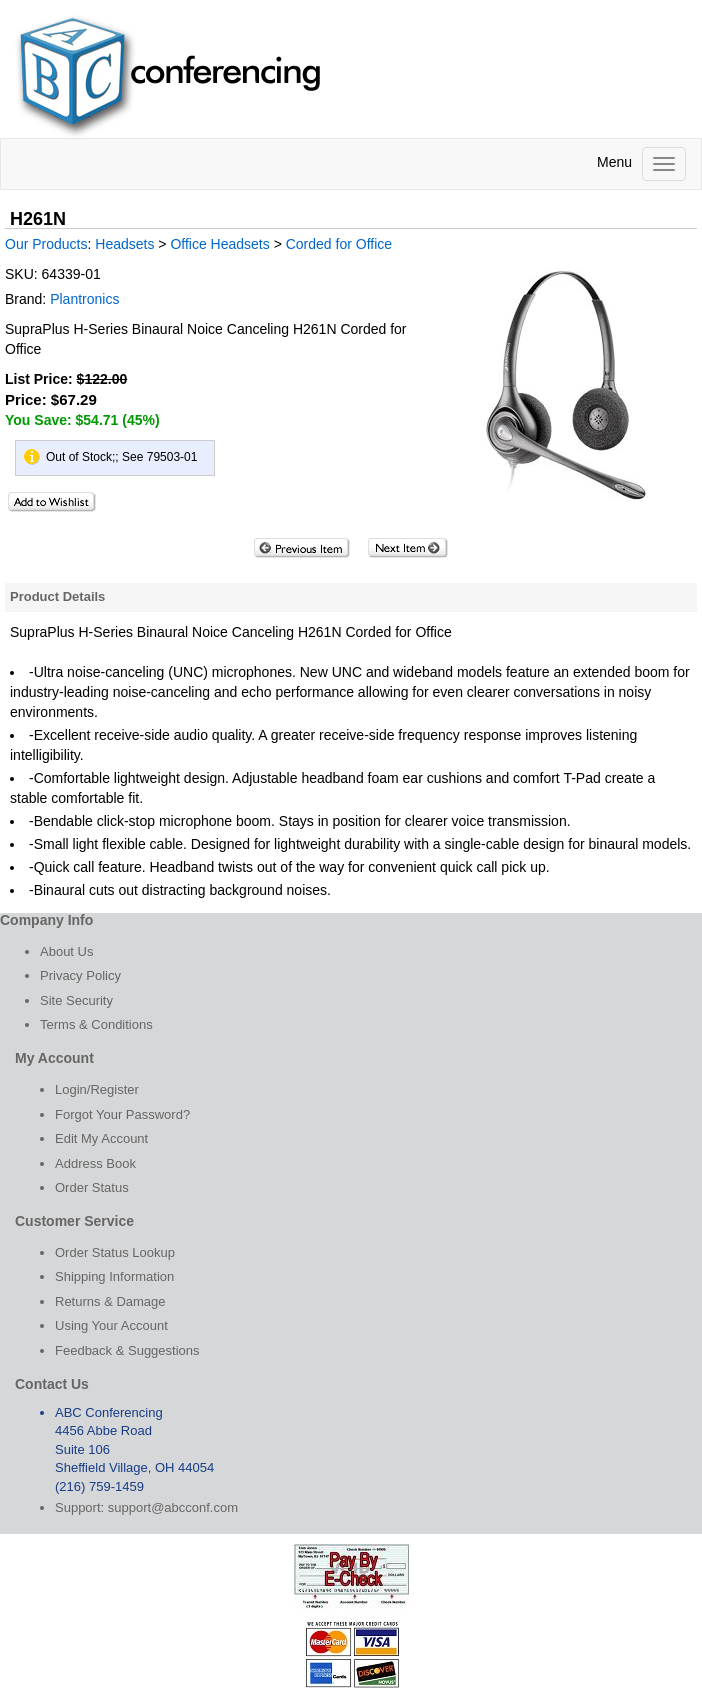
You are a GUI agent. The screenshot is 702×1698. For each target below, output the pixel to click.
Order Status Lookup (115, 1252)
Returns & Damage (110, 1301)
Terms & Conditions (96, 1024)
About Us (66, 951)
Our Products (46, 244)
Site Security (76, 1000)
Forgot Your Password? (122, 1114)
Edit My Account (101, 1138)
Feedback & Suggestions (127, 1350)
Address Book (95, 1163)
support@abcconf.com (173, 1507)
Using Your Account (111, 1325)
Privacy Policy (80, 975)
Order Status (92, 1187)
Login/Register (97, 1089)
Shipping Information (114, 1276)
